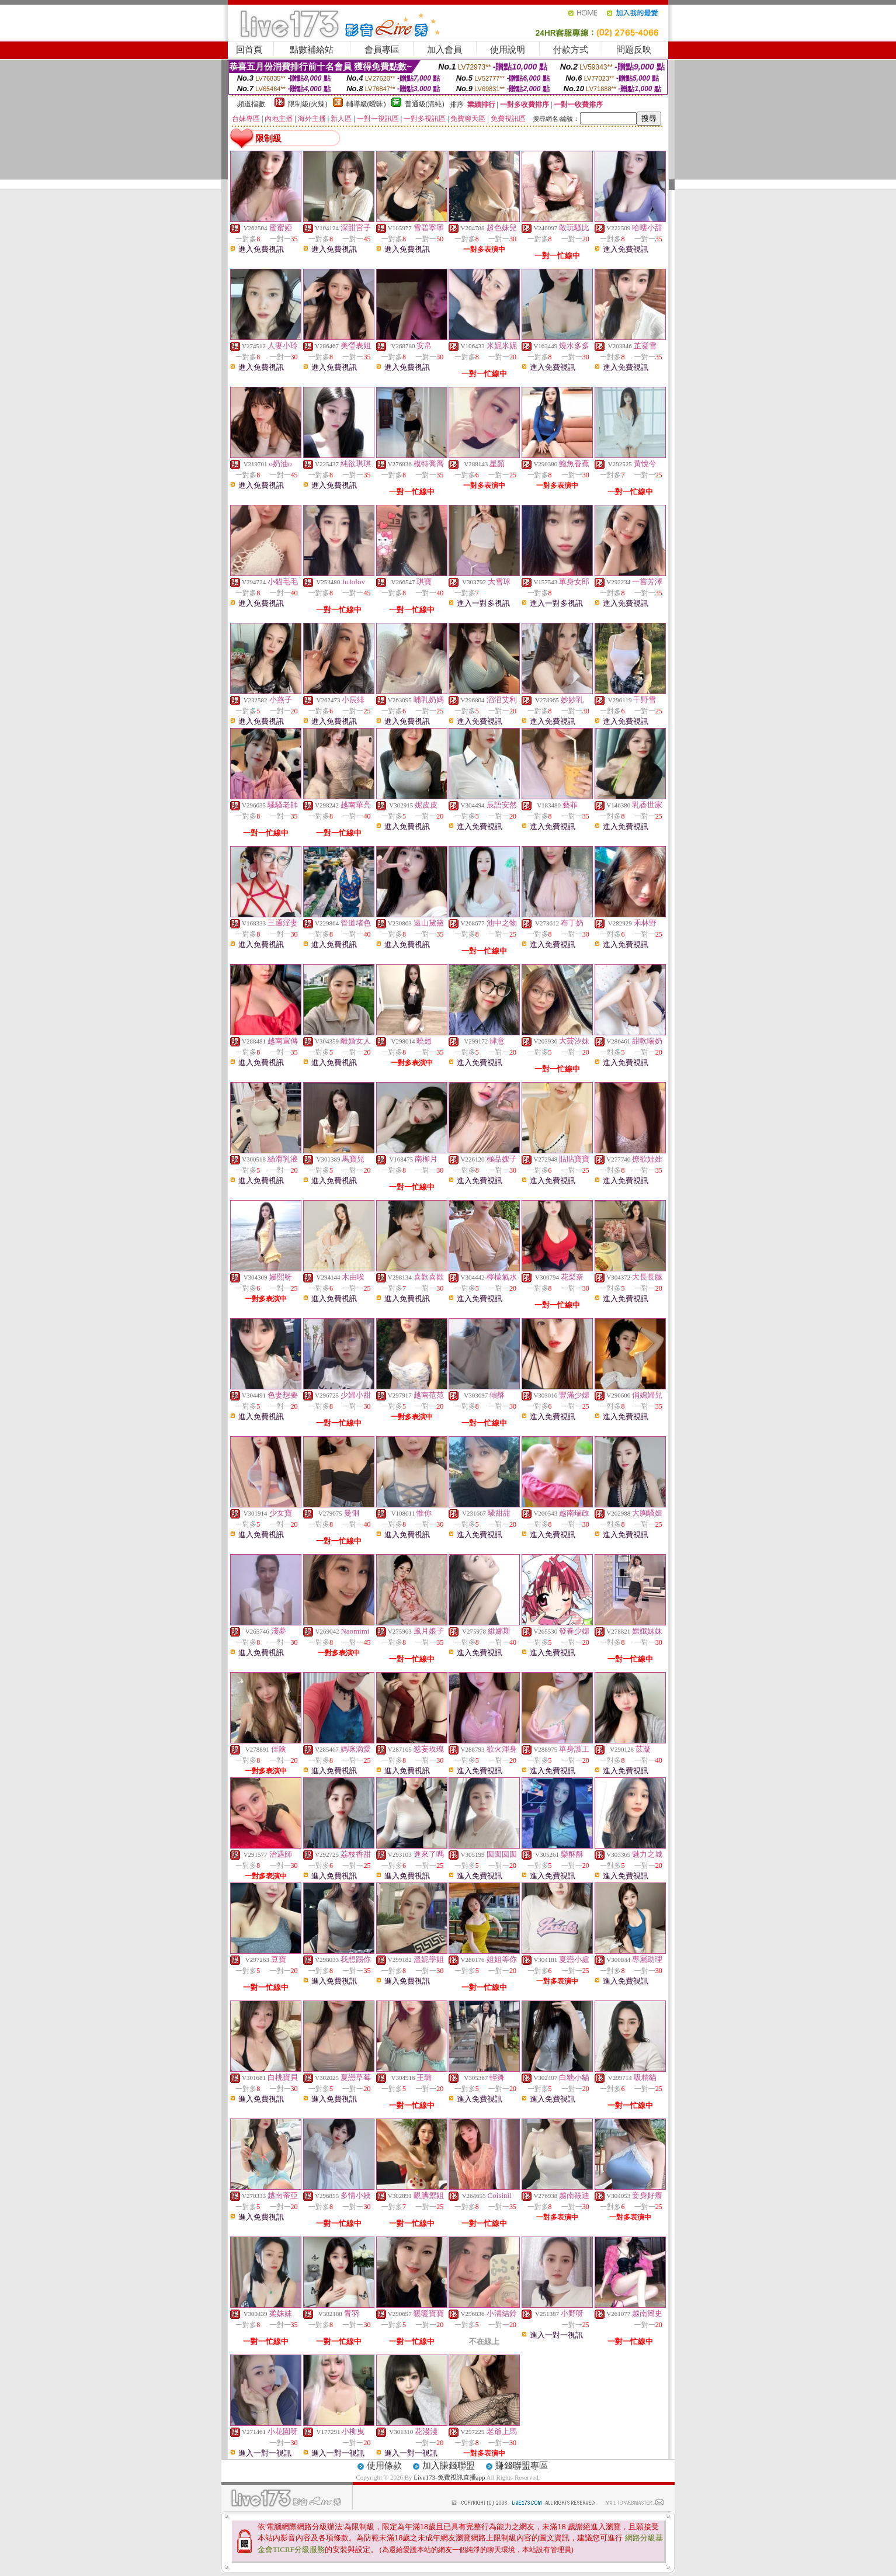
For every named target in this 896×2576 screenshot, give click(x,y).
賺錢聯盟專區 (521, 2465)
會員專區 (382, 49)
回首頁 (249, 49)
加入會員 (444, 49)
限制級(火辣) (308, 104)
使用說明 (507, 49)
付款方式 (570, 49)
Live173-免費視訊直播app (449, 2477)
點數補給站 (312, 49)
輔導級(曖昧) (366, 104)
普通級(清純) (424, 104)
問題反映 (633, 49)
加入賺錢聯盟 (448, 2465)
